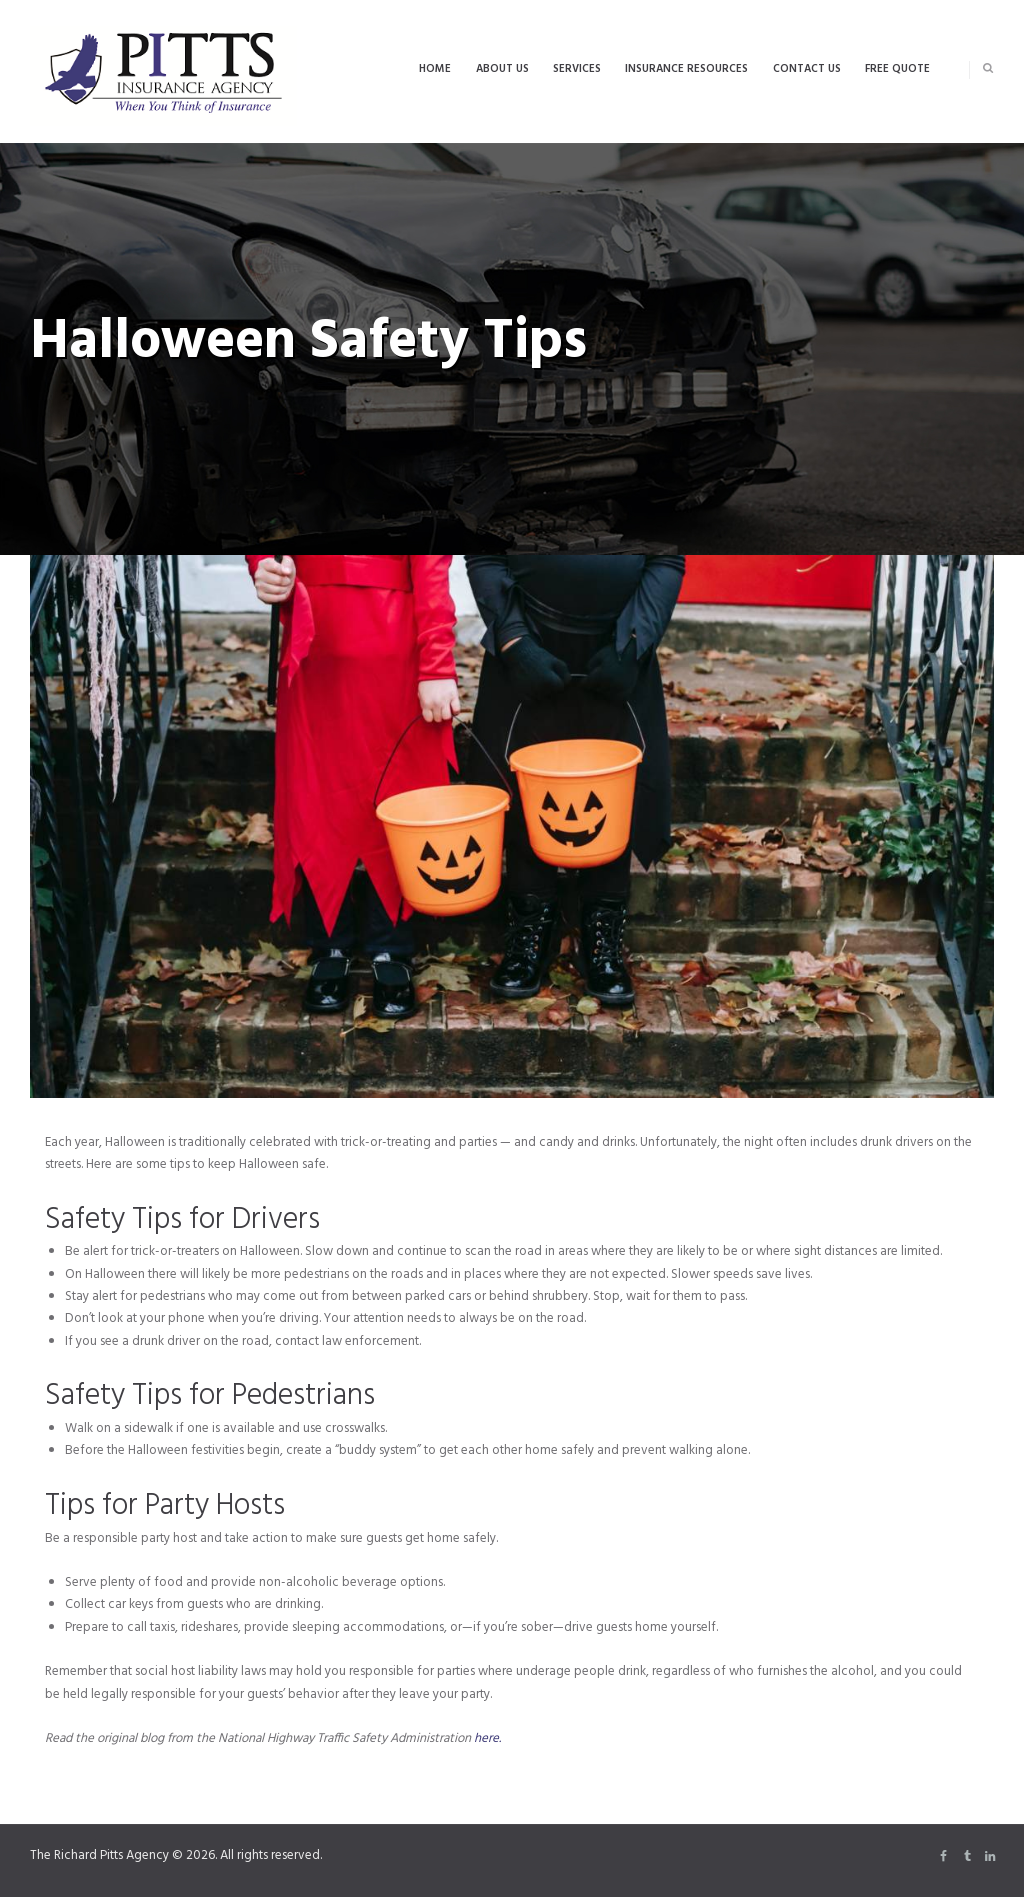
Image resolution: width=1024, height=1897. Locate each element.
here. (487, 1738)
